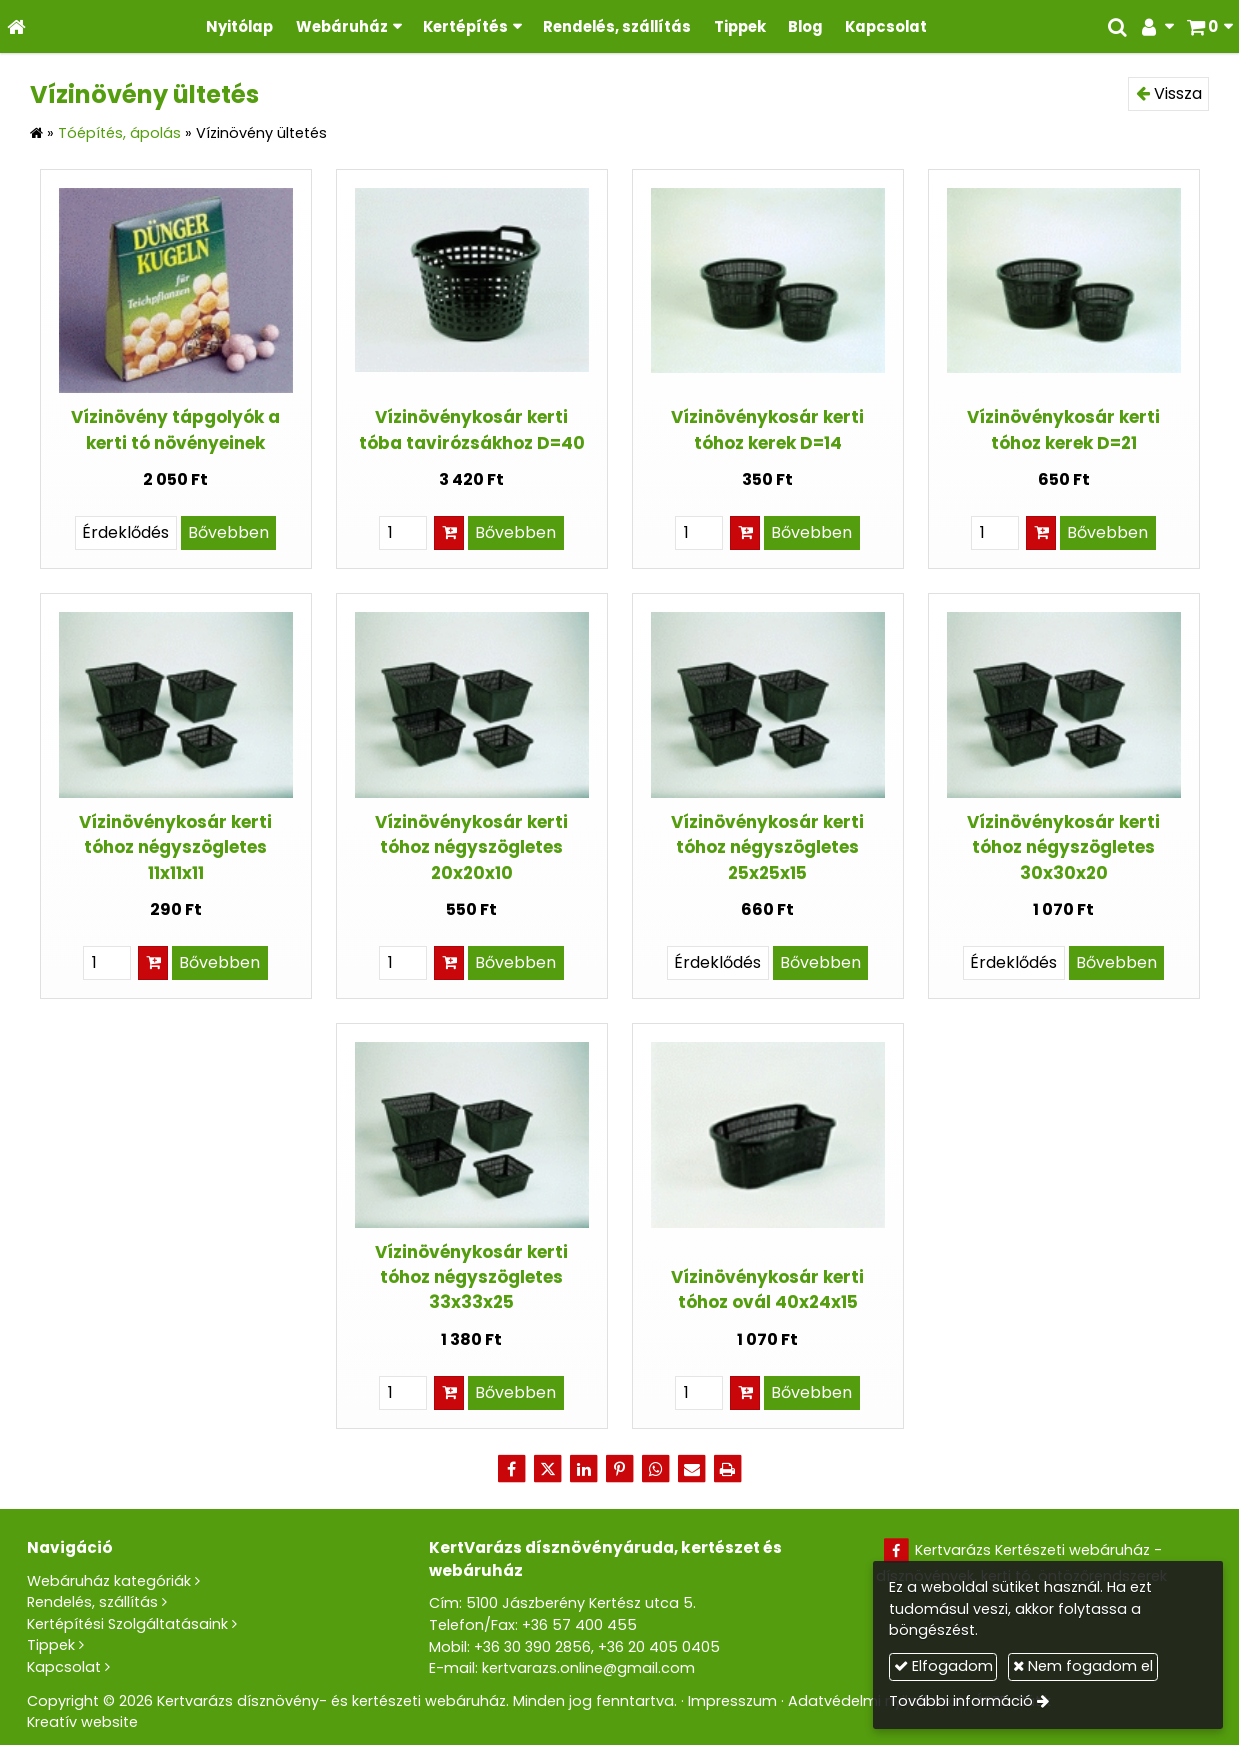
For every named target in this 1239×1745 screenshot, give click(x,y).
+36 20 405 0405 (659, 1647)
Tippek (51, 1645)
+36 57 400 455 (579, 1625)
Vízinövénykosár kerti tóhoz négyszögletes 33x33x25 (471, 1277)
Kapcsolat (64, 1667)
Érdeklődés (125, 532)
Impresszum (732, 1701)
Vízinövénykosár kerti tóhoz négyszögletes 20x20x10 (471, 847)
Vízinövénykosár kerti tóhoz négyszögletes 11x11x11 (175, 847)
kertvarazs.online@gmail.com (588, 1668)
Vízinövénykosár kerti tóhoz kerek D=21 (1063, 429)
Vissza (1169, 93)
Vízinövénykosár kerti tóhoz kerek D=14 (767, 429)
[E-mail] (692, 1469)
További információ (961, 1701)
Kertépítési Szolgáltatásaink (127, 1624)
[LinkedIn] (584, 1469)
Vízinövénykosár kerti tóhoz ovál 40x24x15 (767, 1289)
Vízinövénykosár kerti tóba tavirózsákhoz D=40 (472, 429)
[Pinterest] (620, 1469)
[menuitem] (239, 26)
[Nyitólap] (16, 26)
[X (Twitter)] (548, 1469)
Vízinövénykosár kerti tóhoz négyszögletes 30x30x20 (1063, 847)
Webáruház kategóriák (109, 1581)
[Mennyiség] (403, 533)
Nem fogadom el (1083, 1666)
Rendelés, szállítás (92, 1602)
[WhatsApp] (656, 1469)
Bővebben (228, 532)
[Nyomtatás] (728, 1469)
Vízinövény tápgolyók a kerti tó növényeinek (175, 429)
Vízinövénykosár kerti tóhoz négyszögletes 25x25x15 (767, 847)
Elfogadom (943, 1666)
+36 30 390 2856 (532, 1647)
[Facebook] (512, 1469)
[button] (1209, 26)
